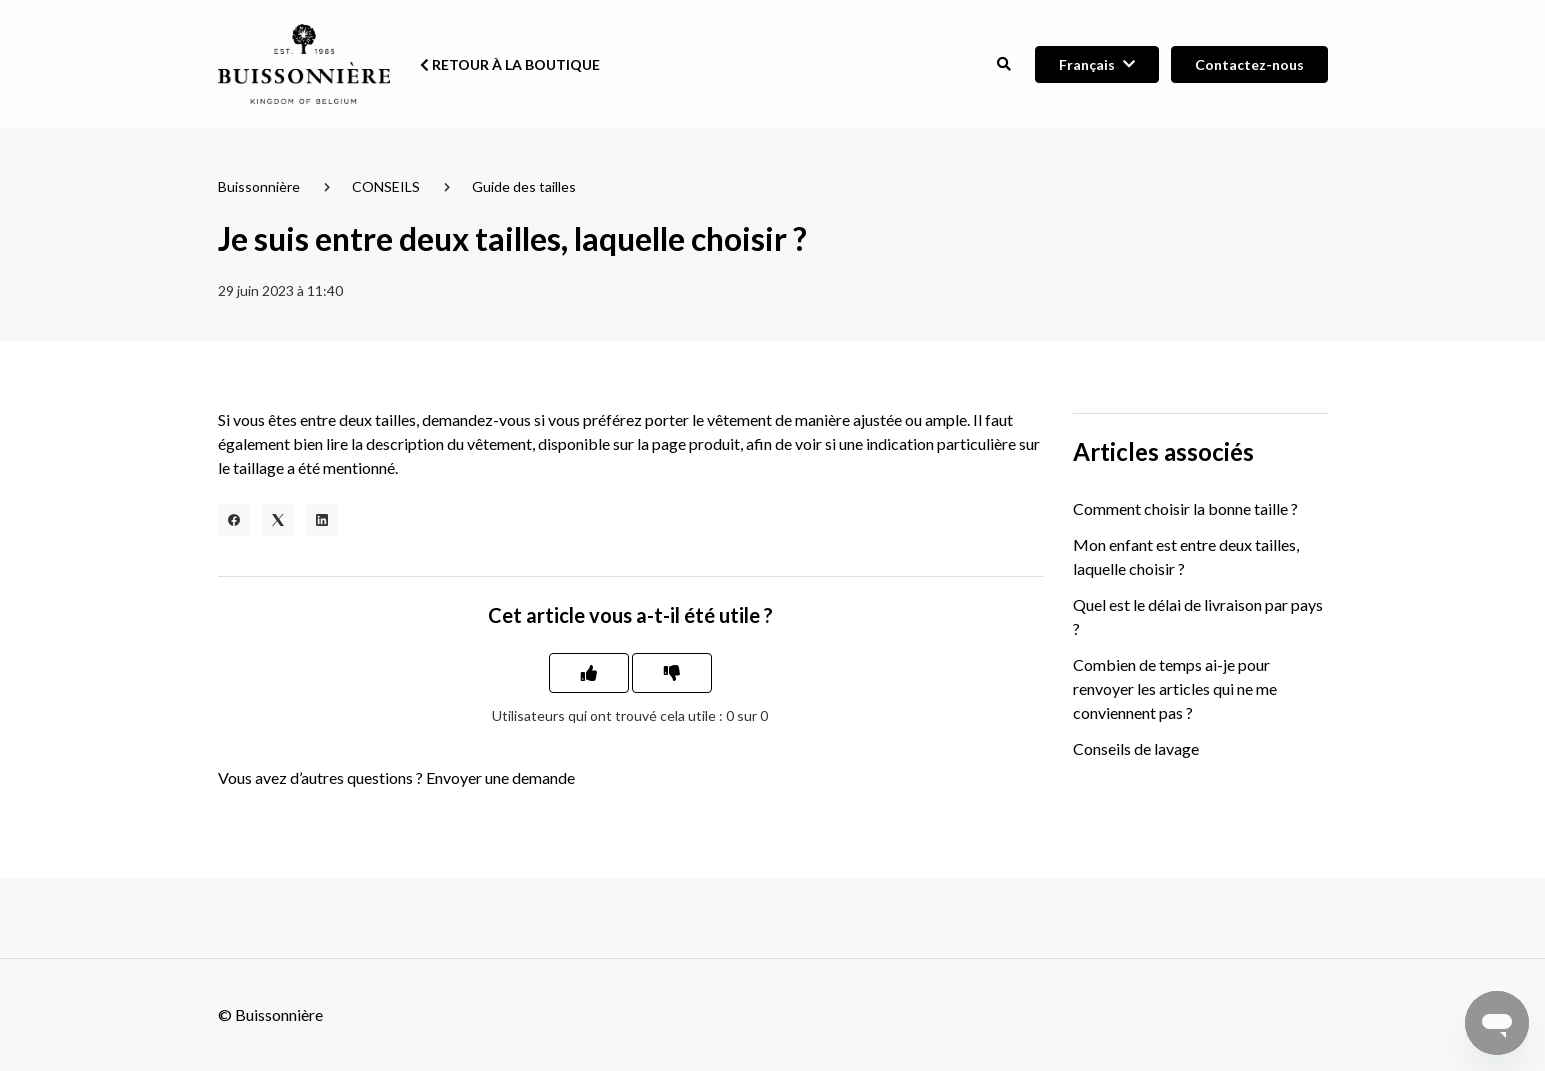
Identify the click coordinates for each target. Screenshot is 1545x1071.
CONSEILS (386, 186)
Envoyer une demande (500, 777)
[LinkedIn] (322, 520)
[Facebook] (234, 520)
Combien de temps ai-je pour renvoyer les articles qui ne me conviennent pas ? (1175, 688)
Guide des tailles (524, 186)
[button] (1004, 64)
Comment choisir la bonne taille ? (1185, 508)
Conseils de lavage (1136, 748)
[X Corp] (278, 520)
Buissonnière (259, 186)
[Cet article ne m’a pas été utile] (672, 673)
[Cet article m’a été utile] (589, 673)
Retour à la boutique (510, 64)
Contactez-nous (1249, 64)
